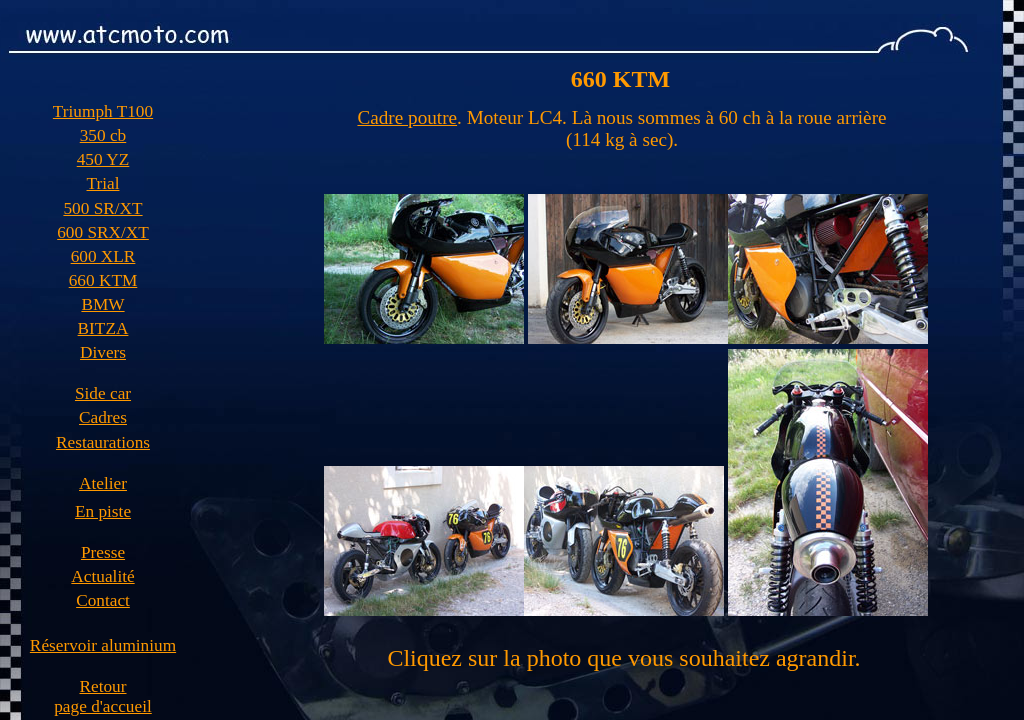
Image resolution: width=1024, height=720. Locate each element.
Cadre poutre (407, 117)
